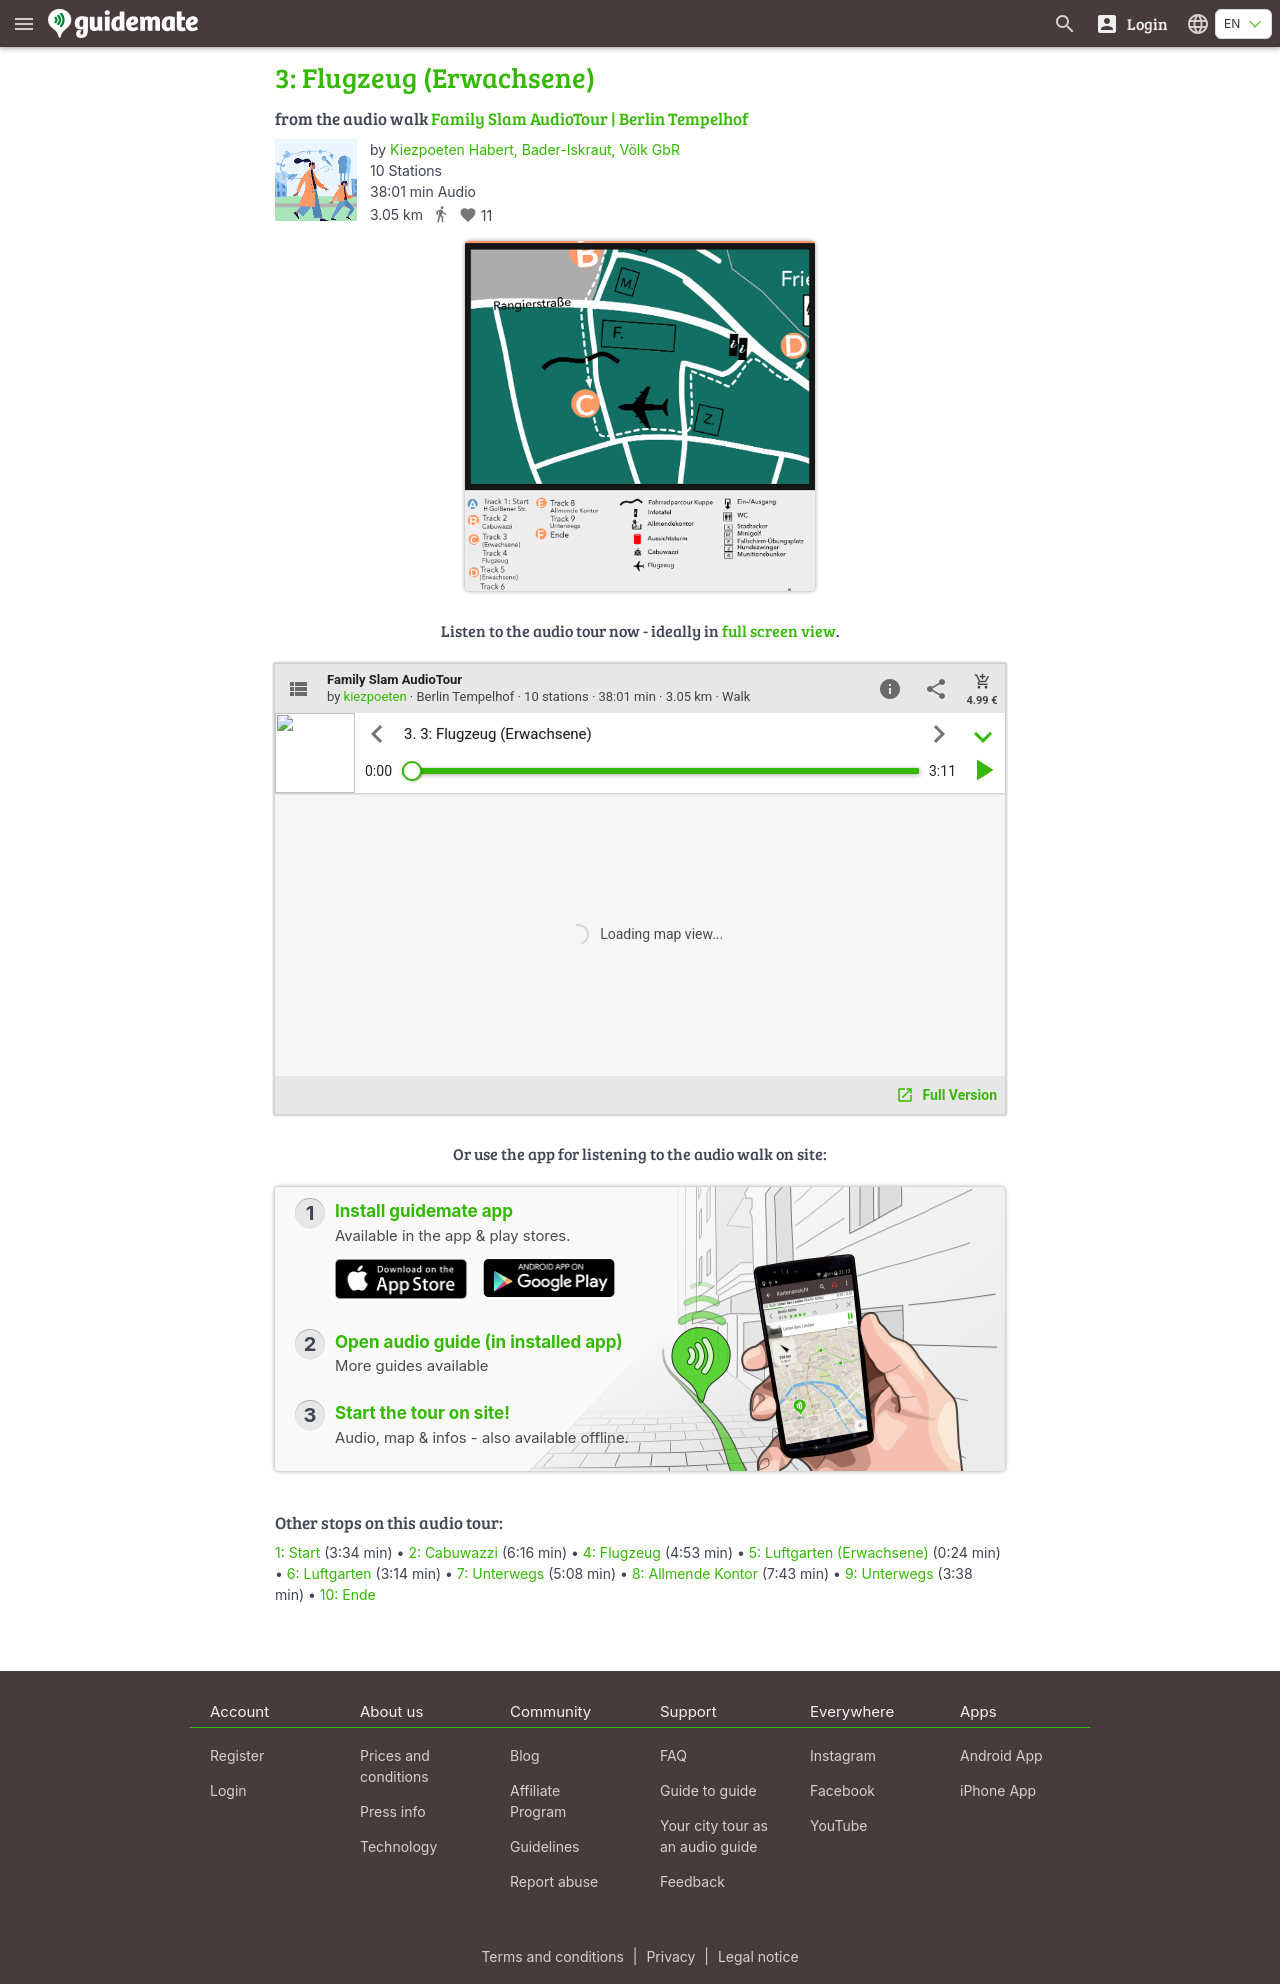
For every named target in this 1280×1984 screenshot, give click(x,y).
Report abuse (554, 1881)
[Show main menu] (24, 23)
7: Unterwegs (500, 1573)
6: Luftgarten (329, 1573)
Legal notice (758, 1956)
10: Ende (348, 1594)
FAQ (673, 1755)
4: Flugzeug (622, 1552)
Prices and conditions (395, 1766)
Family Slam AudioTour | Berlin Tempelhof (589, 118)
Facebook (842, 1790)
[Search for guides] (1065, 23)
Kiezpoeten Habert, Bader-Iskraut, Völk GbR (535, 149)
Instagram (843, 1755)
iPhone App (998, 1790)
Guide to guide (708, 1790)
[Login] (1131, 23)
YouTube (838, 1825)
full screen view (779, 630)
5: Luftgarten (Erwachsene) (839, 1552)
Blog (525, 1755)
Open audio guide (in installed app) (479, 1342)
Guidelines (544, 1846)
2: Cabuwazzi (453, 1552)
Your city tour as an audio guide (714, 1836)
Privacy (670, 1956)
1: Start (297, 1552)
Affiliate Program (538, 1801)
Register (237, 1755)
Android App (1001, 1755)
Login (228, 1790)
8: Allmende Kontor (695, 1573)
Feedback (692, 1881)
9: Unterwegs (889, 1573)
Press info (393, 1811)
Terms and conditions (552, 1956)
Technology (398, 1846)
